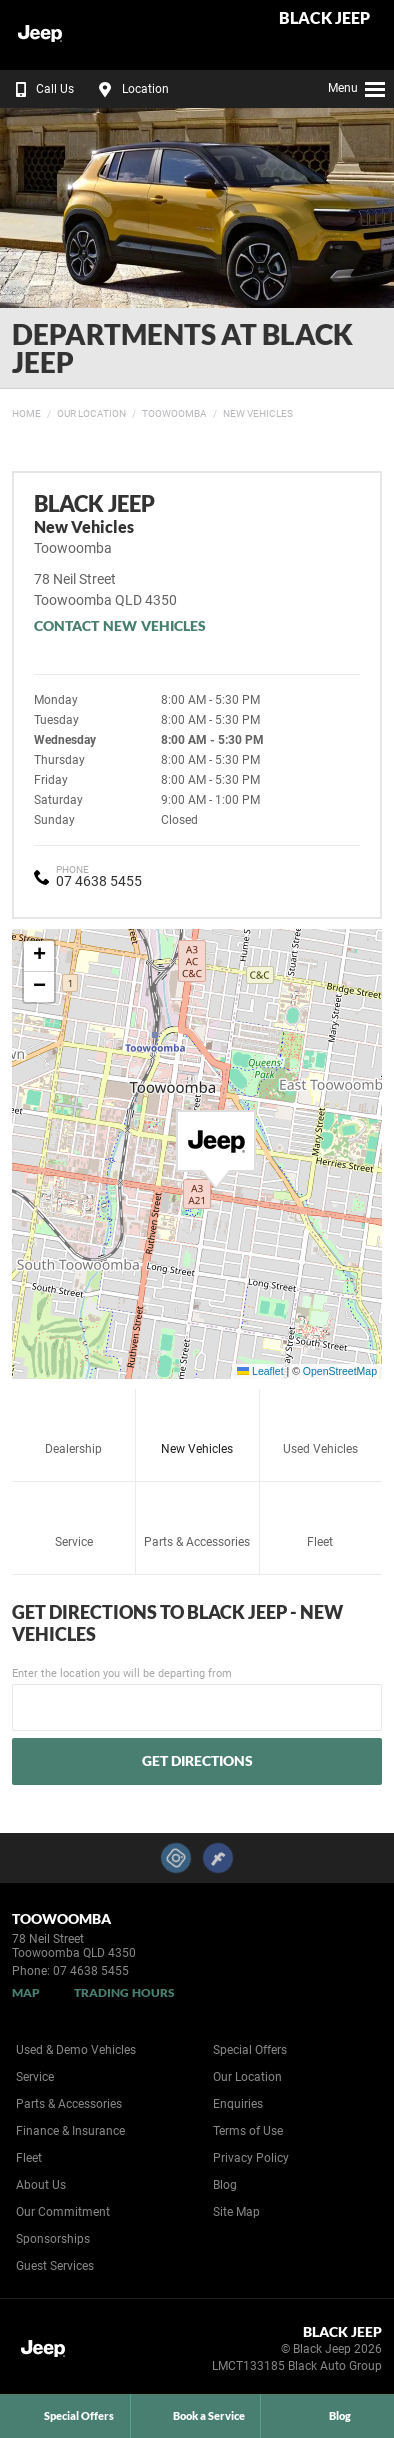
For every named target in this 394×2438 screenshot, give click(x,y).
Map (26, 1992)
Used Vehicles (320, 1426)
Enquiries (238, 2104)
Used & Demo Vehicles (76, 2050)
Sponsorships (53, 2239)
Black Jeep (324, 18)
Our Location (91, 413)
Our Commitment (63, 2212)
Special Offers (250, 2050)
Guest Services (55, 2266)
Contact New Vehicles (120, 625)
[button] (216, 1150)
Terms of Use (248, 2131)
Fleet (320, 1519)
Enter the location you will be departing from (197, 1699)
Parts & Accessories (197, 1519)
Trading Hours (124, 1992)
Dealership (73, 1426)
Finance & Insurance (70, 2131)
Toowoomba (174, 413)
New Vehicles (258, 413)
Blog (225, 2185)
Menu (357, 86)
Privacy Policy (251, 2158)
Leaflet (260, 1371)
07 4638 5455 (99, 881)
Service (74, 1519)
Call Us (40, 89)
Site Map (236, 2212)
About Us (41, 2185)
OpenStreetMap (340, 1371)
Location (131, 89)
